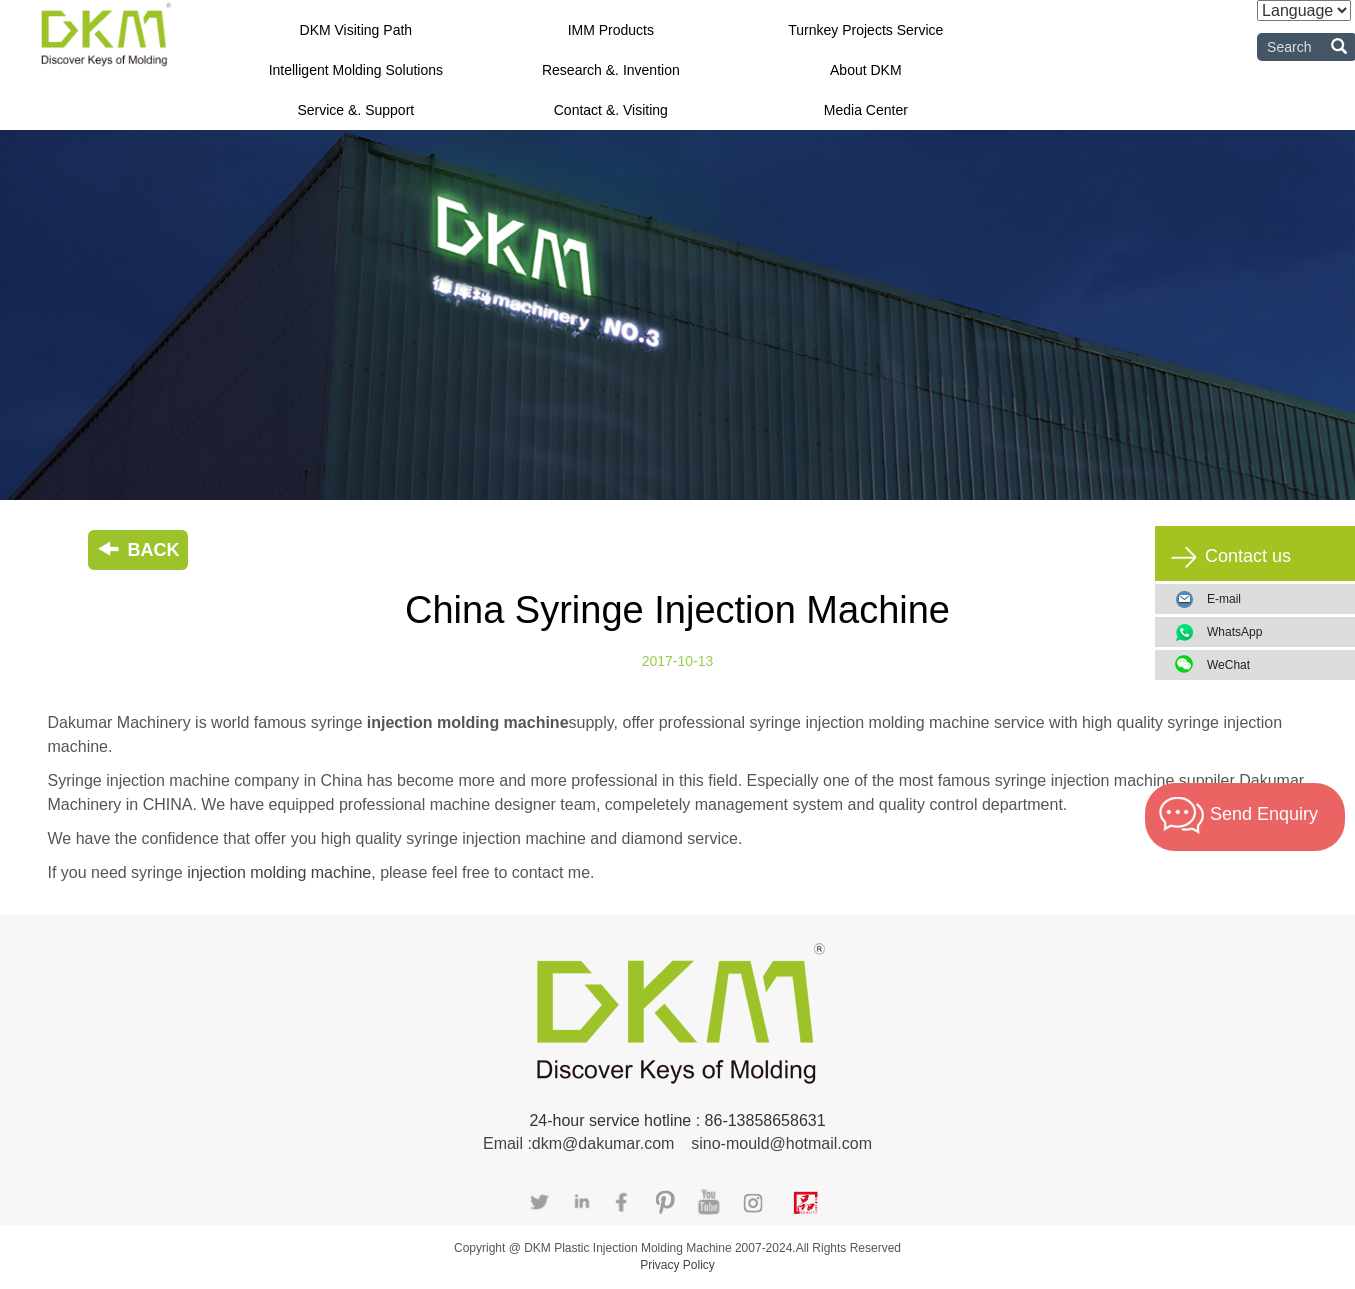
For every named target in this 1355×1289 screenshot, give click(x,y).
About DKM (866, 70)
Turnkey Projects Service (865, 30)
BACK (138, 550)
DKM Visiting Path (356, 30)
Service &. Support (355, 110)
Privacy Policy (677, 1265)
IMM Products (611, 30)
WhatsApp (1273, 632)
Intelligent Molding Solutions (356, 70)
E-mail (1224, 599)
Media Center (866, 110)
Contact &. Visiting (611, 110)
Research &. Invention (611, 70)
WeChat (1273, 665)
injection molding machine (279, 872)
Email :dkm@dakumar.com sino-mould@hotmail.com (677, 1143)
